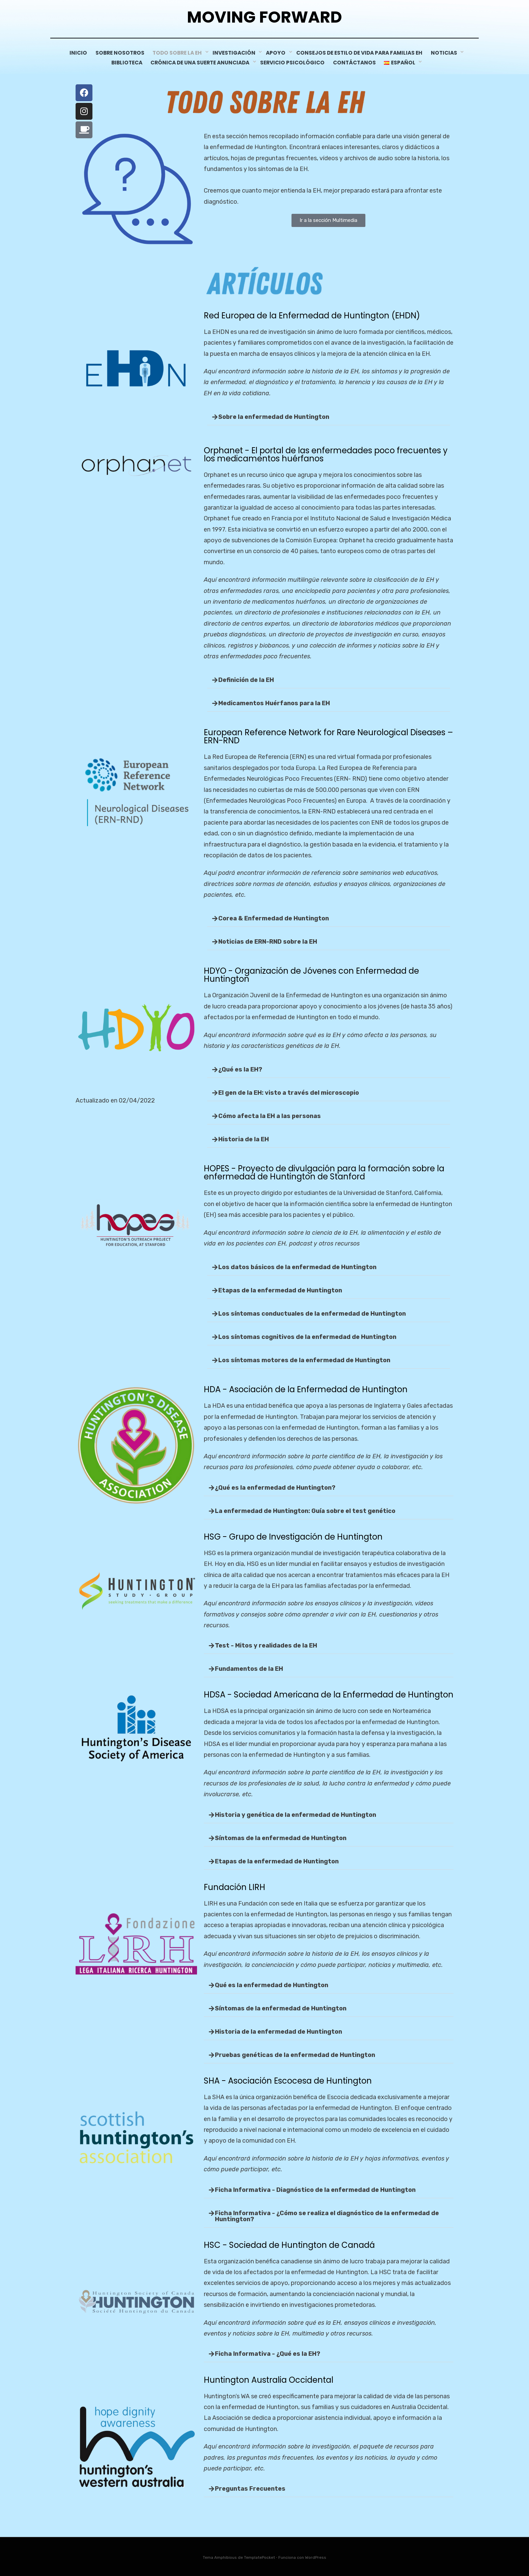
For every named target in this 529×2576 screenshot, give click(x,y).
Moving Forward (264, 17)
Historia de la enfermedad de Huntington (278, 2031)
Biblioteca (124, 62)
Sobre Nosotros (120, 53)
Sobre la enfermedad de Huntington (273, 416)
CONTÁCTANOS (357, 62)
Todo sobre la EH (180, 53)
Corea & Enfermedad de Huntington (273, 918)
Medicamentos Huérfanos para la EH (274, 703)
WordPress (315, 2556)
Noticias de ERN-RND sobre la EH (267, 941)
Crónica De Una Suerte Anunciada (200, 62)
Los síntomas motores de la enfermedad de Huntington (304, 1360)
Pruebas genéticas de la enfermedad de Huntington (295, 2054)
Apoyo (278, 53)
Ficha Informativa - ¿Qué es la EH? (267, 2353)
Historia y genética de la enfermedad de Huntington (295, 1814)
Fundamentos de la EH (249, 1668)
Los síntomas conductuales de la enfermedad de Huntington (312, 1313)
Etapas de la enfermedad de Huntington (280, 1290)
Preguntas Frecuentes (250, 2488)
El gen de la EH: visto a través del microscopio (288, 1092)
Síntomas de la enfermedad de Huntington (280, 1837)
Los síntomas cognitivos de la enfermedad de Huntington (307, 1336)
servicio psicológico (292, 62)
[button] (328, 416)
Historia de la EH (243, 1139)
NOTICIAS (448, 53)
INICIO (76, 53)
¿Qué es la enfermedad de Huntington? (275, 1487)
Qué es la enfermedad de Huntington (271, 1984)
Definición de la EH (246, 679)
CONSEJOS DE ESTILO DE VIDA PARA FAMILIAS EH (361, 53)
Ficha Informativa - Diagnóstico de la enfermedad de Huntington (315, 2189)
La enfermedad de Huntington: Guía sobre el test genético (305, 1510)
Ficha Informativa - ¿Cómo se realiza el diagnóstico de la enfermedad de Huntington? (327, 2215)
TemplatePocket (259, 2556)
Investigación (236, 53)
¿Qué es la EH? (240, 1069)
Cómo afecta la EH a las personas (269, 1115)
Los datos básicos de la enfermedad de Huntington (297, 1266)
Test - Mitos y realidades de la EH (266, 1645)
